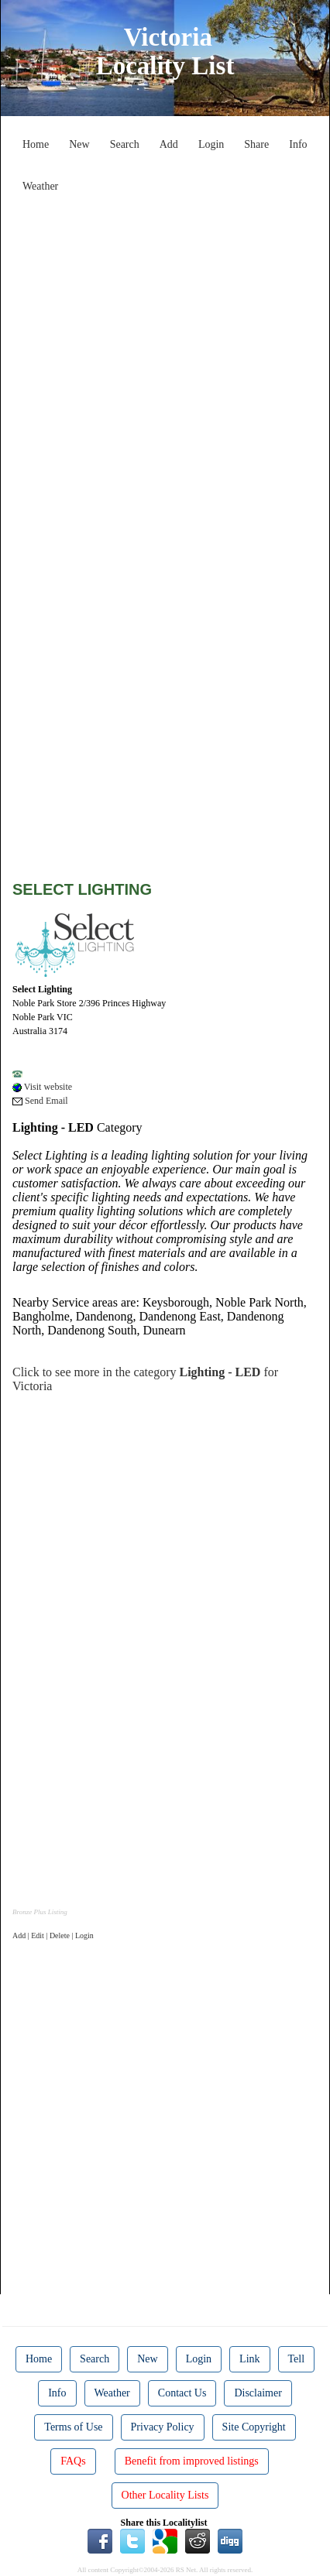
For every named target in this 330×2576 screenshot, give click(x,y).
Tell (296, 2359)
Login (211, 144)
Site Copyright (254, 2427)
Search (124, 144)
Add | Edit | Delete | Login (53, 1935)
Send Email (40, 1100)
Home (35, 144)
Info (298, 144)
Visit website (42, 1086)
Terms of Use (73, 2427)
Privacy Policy (162, 2427)
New (79, 144)
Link (249, 2359)
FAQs (72, 2461)
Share (256, 144)
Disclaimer (257, 2393)
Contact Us (182, 2393)
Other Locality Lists (165, 2495)
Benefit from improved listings (192, 2461)
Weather (40, 186)
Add (169, 144)
